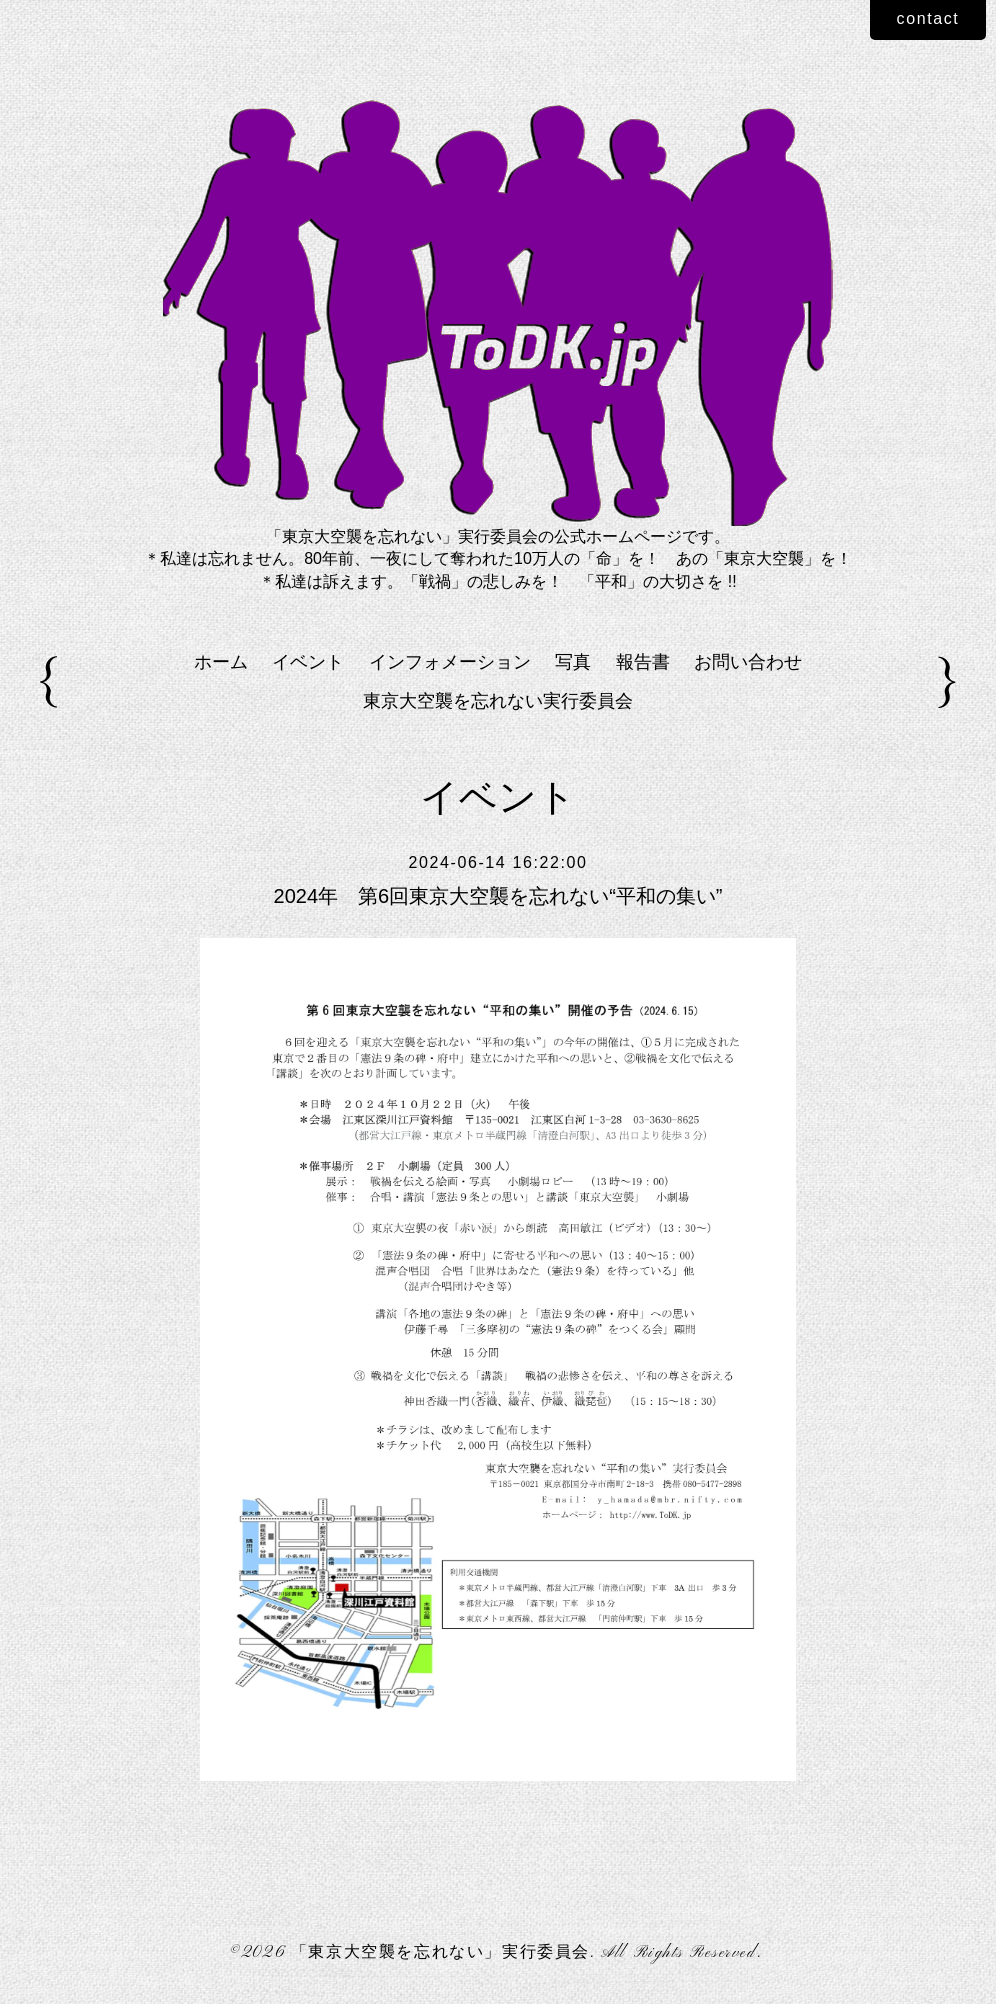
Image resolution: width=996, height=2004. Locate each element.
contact (928, 18)
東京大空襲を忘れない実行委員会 (498, 701)
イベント (308, 662)
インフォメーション (450, 662)
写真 (573, 662)
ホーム (221, 662)
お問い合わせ (748, 662)
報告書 (643, 662)
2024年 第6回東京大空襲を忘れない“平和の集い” (498, 896)
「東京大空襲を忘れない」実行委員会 (440, 1953)
